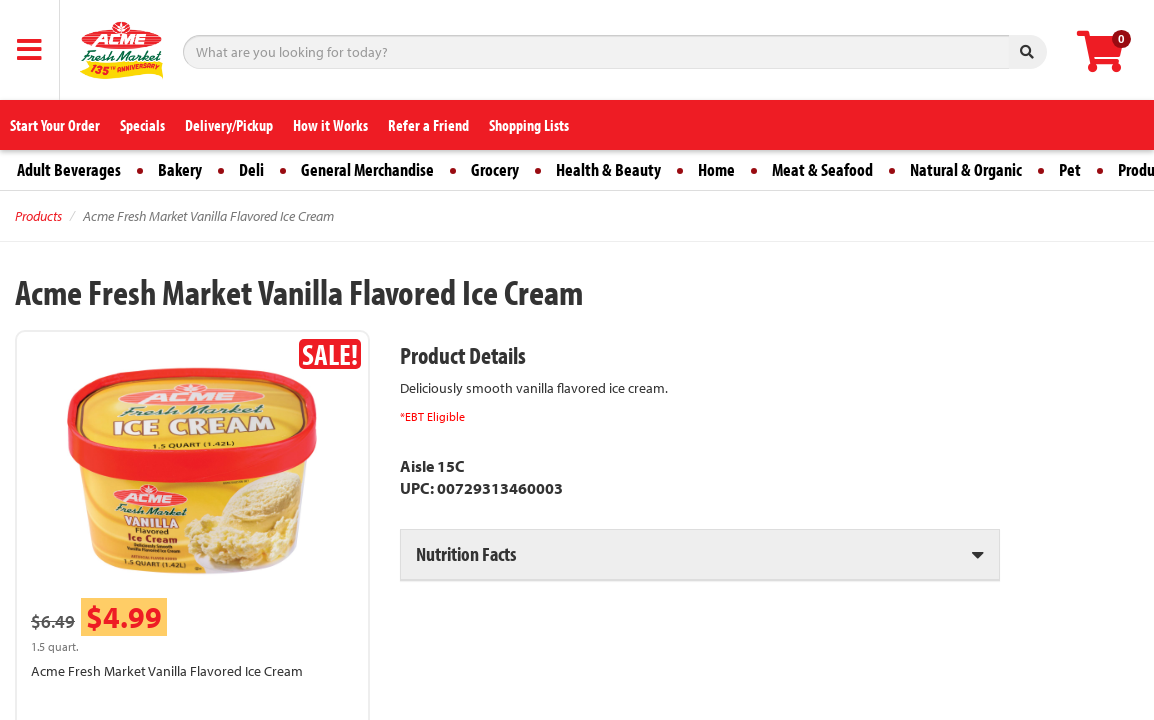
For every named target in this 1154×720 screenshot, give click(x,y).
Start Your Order (55, 125)
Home (716, 169)
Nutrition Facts (466, 553)
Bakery (180, 169)
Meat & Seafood (822, 169)
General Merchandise (367, 169)
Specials (142, 125)
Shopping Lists (529, 125)
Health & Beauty (608, 169)
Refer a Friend (428, 125)
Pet (1070, 169)
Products (38, 216)
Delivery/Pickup (229, 125)
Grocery (495, 169)
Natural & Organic (966, 169)
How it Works (330, 125)
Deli (251, 169)
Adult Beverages (69, 169)
